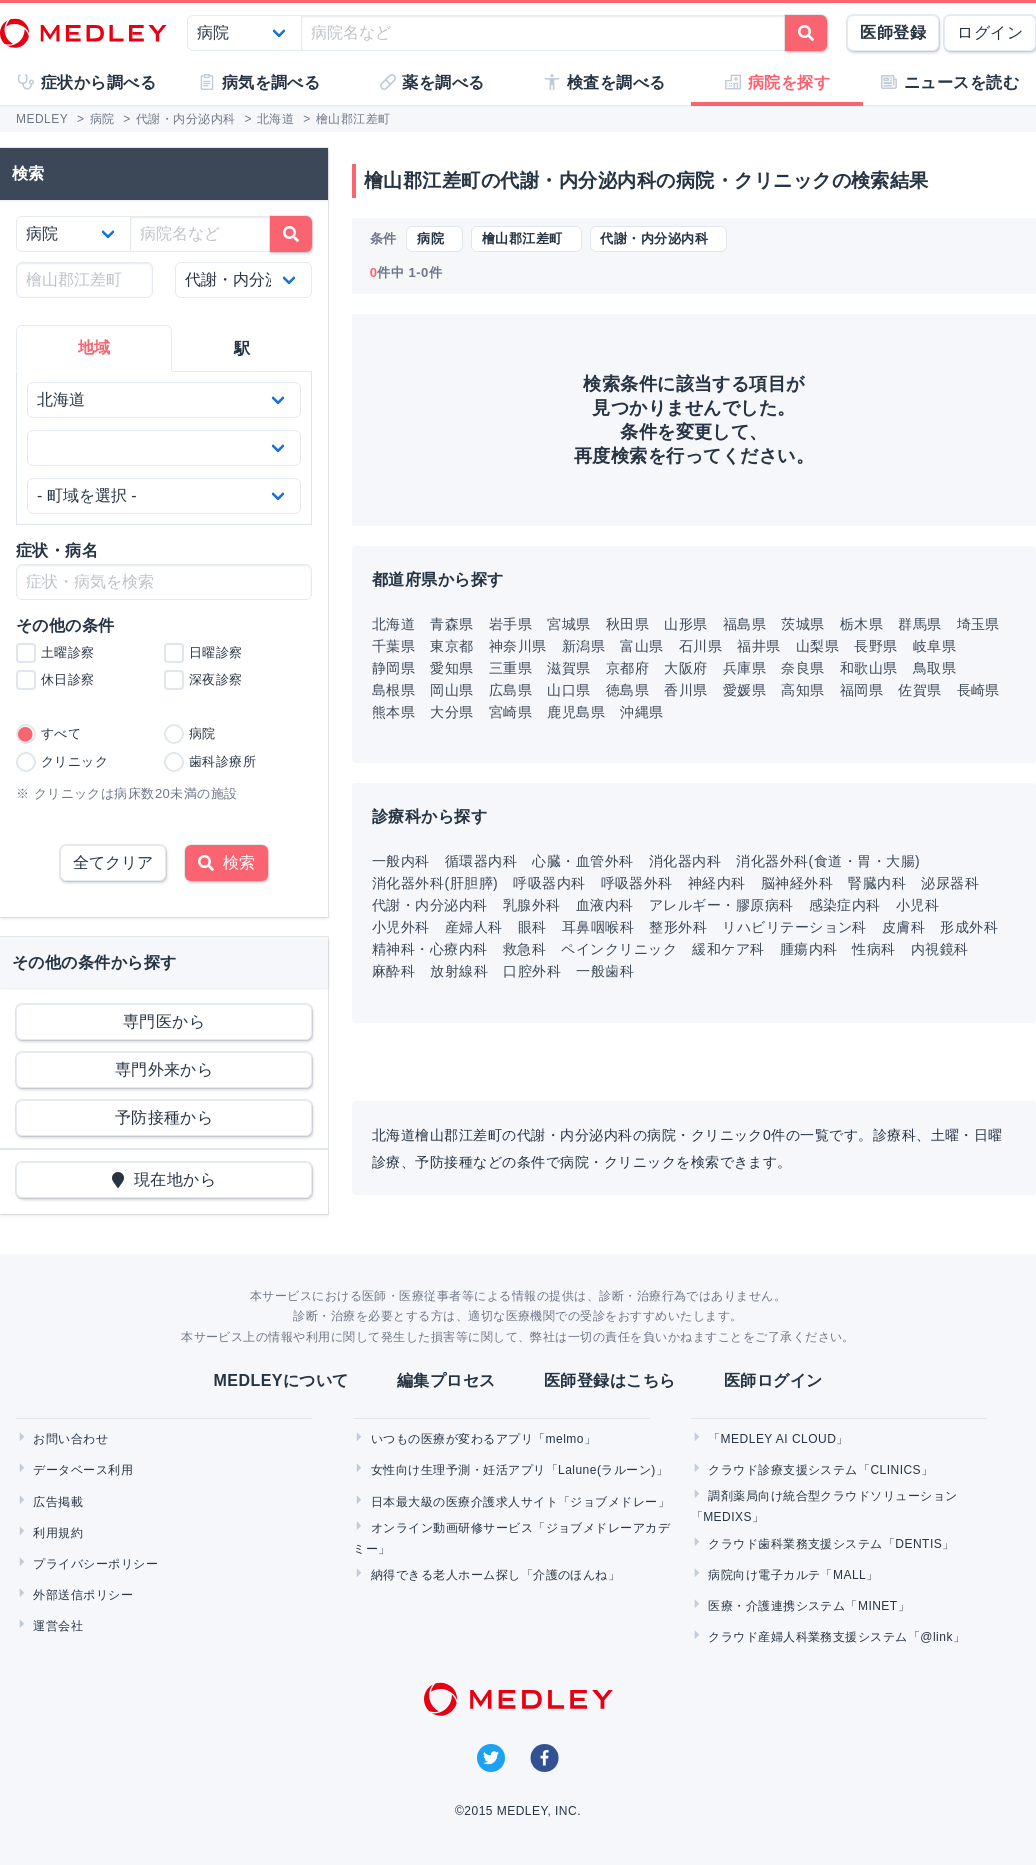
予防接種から (164, 1117)
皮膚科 (903, 927)
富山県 (641, 646)
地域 (94, 347)
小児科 (917, 905)
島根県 (393, 690)
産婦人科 (474, 927)
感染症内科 (845, 905)
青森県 (451, 624)
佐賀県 (919, 690)
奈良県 (802, 668)
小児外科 (401, 927)
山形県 (685, 624)
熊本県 (393, 712)
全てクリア (113, 862)
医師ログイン (773, 1380)
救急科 (524, 949)
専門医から (164, 1021)
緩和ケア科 (728, 949)
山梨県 (817, 646)
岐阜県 (934, 646)
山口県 (568, 690)
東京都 (451, 646)
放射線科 (459, 971)
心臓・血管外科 (582, 861)
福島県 (744, 624)
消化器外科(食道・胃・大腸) (828, 861)
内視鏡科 (940, 949)
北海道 (393, 624)
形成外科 (969, 927)
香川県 (685, 690)
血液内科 (605, 905)
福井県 (758, 646)
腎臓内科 (877, 883)
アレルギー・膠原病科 (721, 905)
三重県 (510, 668)
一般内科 (401, 861)
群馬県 (919, 624)
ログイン (990, 32)
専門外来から (164, 1069)
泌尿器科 (950, 883)
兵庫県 (744, 668)
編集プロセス (446, 1380)
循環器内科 (481, 861)
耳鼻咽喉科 (598, 927)
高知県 (802, 690)
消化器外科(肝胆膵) (435, 883)
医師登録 (893, 32)
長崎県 (978, 690)
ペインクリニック (619, 949)
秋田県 (627, 624)
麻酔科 (393, 971)
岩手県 (510, 624)
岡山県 (451, 690)
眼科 (532, 927)
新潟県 (583, 646)
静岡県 (393, 668)
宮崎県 (510, 712)
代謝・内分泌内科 (430, 905)
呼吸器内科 (549, 883)
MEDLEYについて (280, 1380)
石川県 (700, 646)
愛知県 (451, 668)
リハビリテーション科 (794, 927)
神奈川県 (518, 646)
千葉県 (393, 646)
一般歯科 (605, 971)
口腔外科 (532, 971)
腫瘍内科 (809, 949)
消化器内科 (685, 861)
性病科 (873, 949)
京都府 (627, 668)
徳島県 (627, 690)
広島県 (510, 690)
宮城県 (568, 624)
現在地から (164, 1179)
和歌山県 (869, 668)
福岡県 (861, 690)
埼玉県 (978, 624)
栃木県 (861, 624)
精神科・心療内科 (430, 949)
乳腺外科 (532, 905)
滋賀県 (568, 668)
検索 (226, 862)
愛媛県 (744, 690)
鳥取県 (934, 668)
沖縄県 (641, 712)
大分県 (451, 712)
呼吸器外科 (637, 883)
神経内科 (717, 883)
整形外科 (678, 927)
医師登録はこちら (610, 1380)
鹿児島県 (576, 712)
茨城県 (802, 624)
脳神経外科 (797, 883)
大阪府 (685, 668)
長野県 (875, 646)
